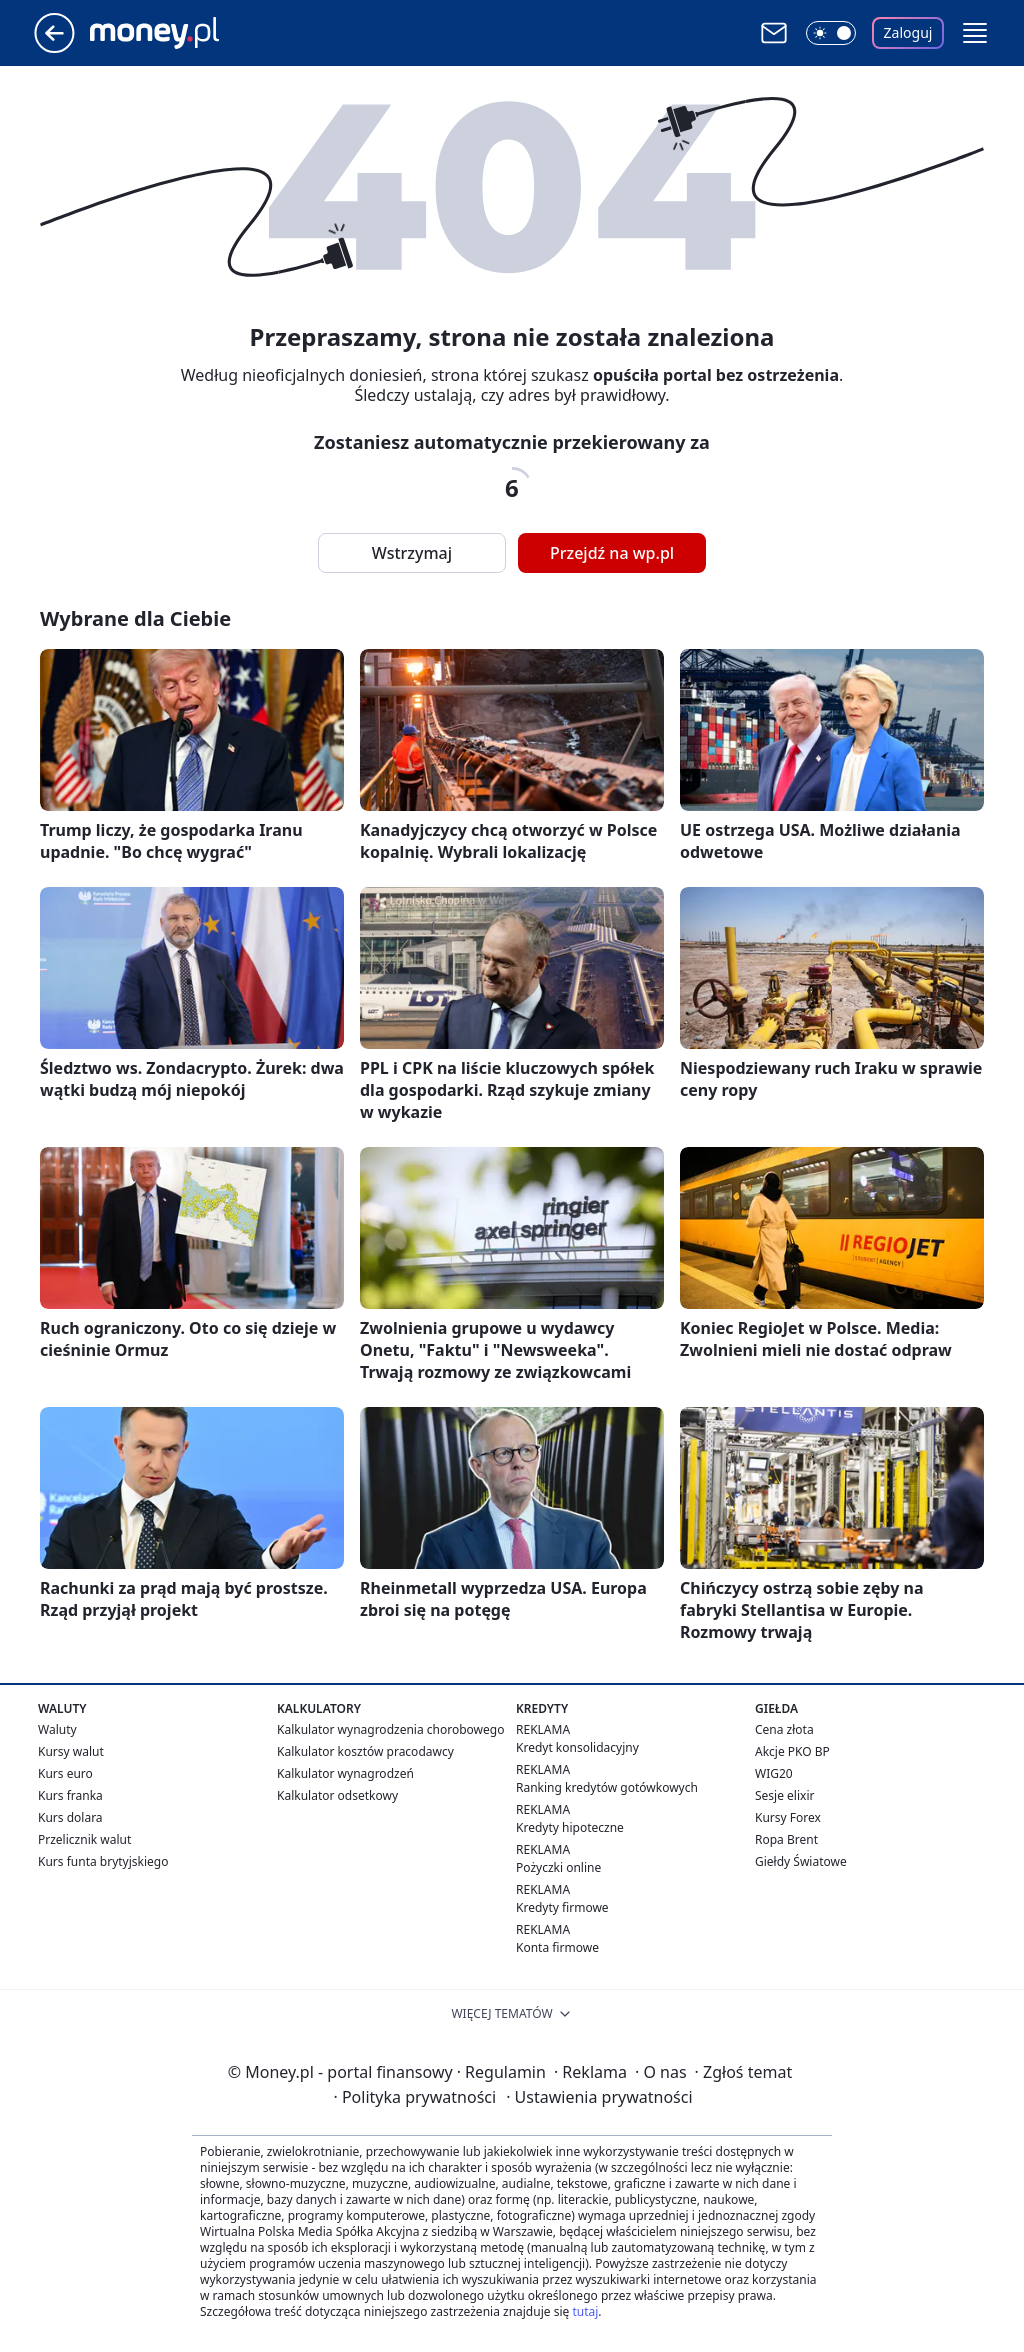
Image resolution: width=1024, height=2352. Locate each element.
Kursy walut (71, 1751)
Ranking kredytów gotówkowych (607, 1787)
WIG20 (774, 1773)
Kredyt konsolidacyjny (577, 1747)
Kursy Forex (788, 1817)
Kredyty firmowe (562, 1907)
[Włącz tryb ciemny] (831, 33)
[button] (975, 33)
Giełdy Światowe (801, 1861)
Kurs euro (65, 1773)
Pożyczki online (558, 1867)
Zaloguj (908, 32)
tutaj (585, 2311)
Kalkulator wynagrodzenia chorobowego (390, 1729)
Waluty (57, 1729)
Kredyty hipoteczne (570, 1827)
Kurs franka (70, 1795)
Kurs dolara (70, 1817)
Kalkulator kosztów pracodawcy (365, 1751)
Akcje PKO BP (792, 1751)
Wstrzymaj (412, 553)
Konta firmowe (557, 1947)
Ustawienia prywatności (599, 2097)
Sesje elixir (784, 1795)
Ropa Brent (786, 1839)
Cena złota (784, 1729)
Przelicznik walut (84, 1839)
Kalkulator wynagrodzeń (345, 1773)
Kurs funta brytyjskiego (103, 1861)
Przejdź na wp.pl (612, 553)
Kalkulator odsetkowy (337, 1795)
